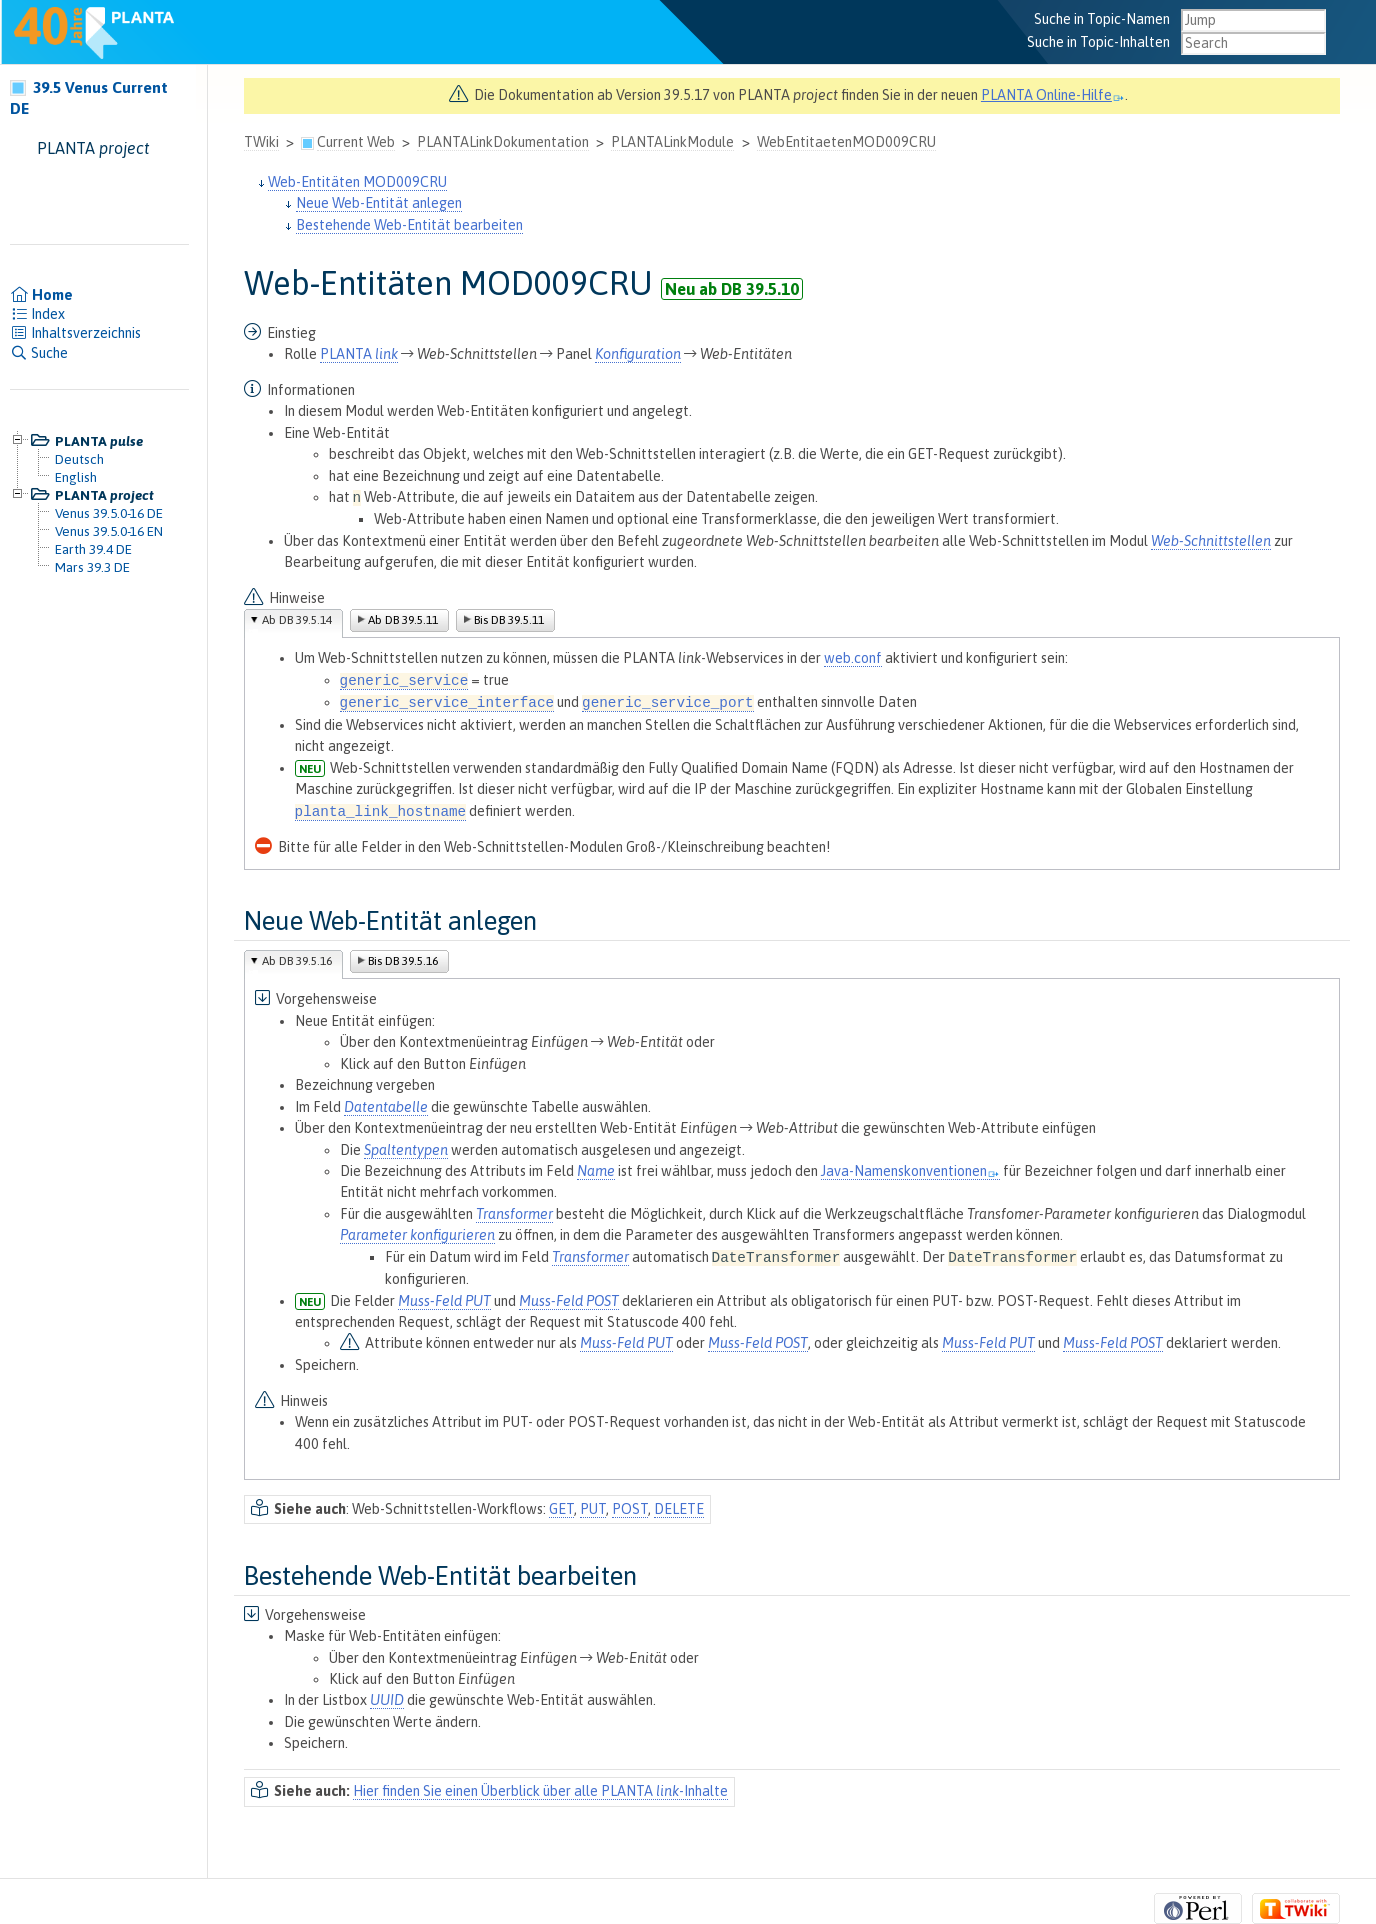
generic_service (404, 681)
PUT (593, 1509)
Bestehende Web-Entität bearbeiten (409, 225)
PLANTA (359, 354)
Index (37, 314)
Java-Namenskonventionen (910, 1171)
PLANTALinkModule (672, 142)
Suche (39, 353)
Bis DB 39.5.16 (403, 961)
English (76, 477)
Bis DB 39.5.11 (509, 620)
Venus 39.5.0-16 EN (109, 531)
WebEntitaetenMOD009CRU (846, 142)
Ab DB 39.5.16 (297, 961)
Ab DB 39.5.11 (403, 620)
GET (561, 1509)
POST (630, 1509)
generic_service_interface (447, 703)
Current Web (356, 142)
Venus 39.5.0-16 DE (109, 513)
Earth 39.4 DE (93, 549)
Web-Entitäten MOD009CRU (357, 182)
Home (41, 295)
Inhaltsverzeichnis (75, 333)
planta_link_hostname (381, 812)
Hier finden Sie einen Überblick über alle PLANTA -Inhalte (540, 1791)
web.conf (853, 658)
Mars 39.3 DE (92, 567)
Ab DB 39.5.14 (297, 620)
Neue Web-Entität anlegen (379, 203)
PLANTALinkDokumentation (503, 142)
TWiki (261, 142)
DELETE (679, 1509)
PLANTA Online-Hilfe (1053, 95)
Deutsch (79, 459)
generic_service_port (668, 703)
